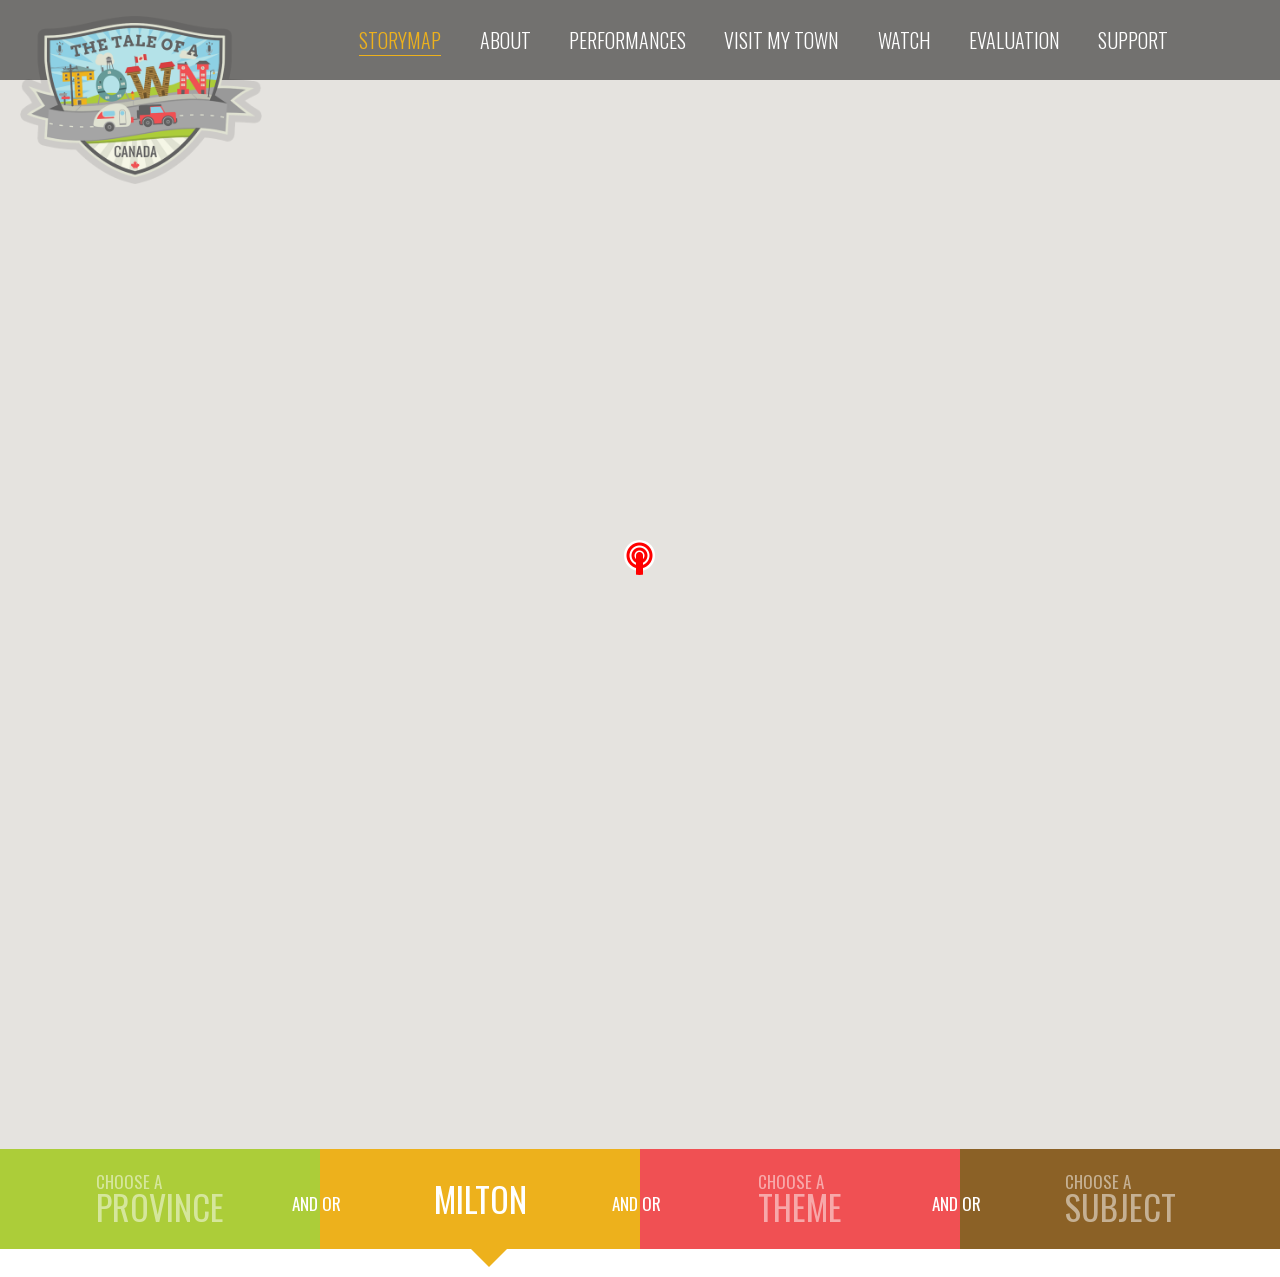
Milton (480, 1198)
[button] (639, 557)
